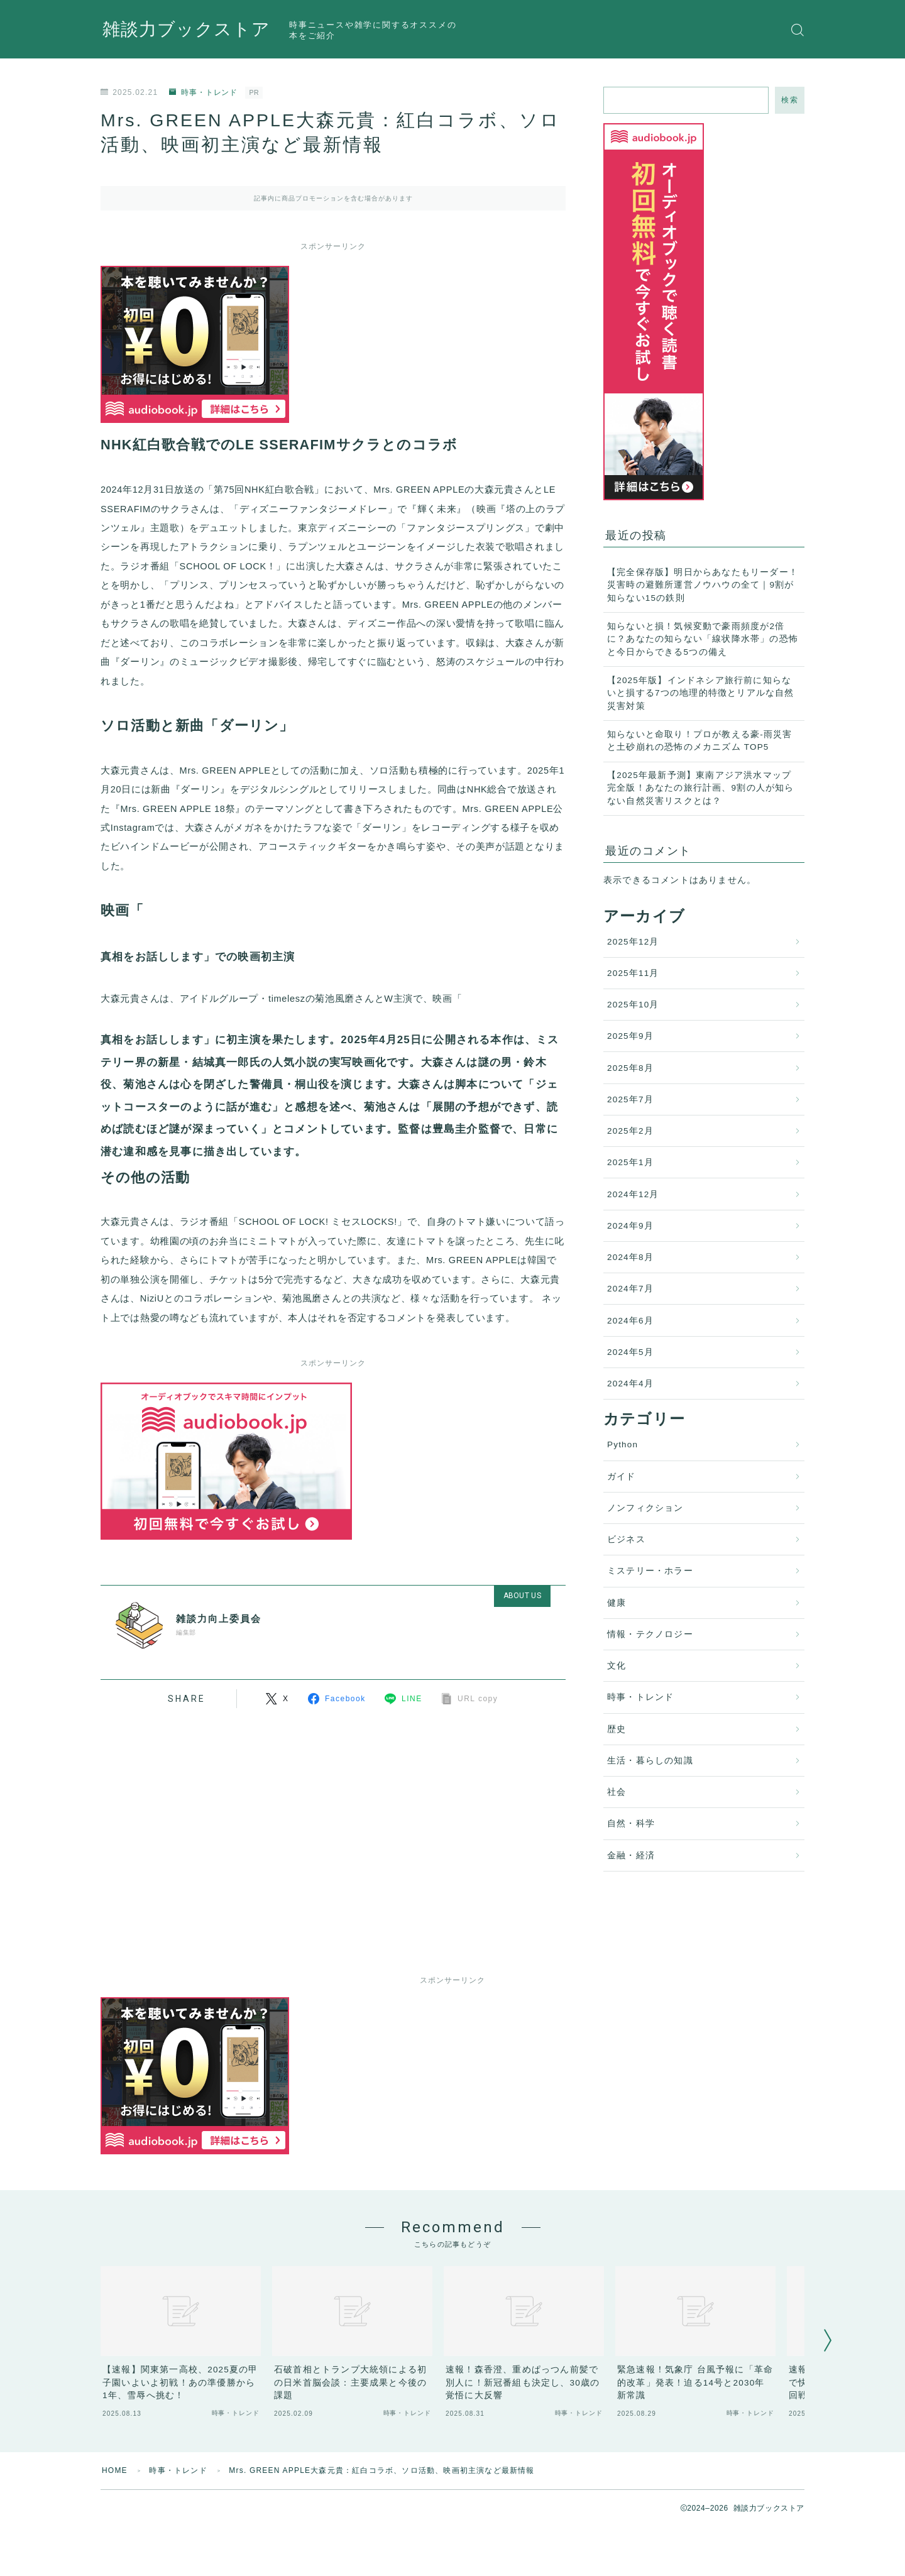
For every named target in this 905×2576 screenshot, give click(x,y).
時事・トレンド (203, 92)
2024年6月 (630, 1320)
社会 (616, 1792)
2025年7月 (630, 1099)
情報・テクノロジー (650, 1634)
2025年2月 (630, 1131)
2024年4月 (630, 1383)
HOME (115, 2470)
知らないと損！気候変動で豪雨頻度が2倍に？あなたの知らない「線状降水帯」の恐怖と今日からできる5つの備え (702, 639)
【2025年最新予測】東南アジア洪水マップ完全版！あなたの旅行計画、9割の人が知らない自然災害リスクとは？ (700, 788)
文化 (616, 1665)
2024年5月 (630, 1352)
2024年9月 (630, 1225)
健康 (616, 1603)
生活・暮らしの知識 (650, 1760)
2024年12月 (633, 1194)
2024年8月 (630, 1257)
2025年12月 (633, 941)
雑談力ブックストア (186, 30)
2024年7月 (630, 1288)
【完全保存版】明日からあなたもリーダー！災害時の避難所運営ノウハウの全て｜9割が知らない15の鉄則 (702, 585)
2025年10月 (633, 1004)
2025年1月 (630, 1162)
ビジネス (626, 1539)
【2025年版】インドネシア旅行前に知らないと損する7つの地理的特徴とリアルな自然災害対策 (700, 693)
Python (622, 1444)
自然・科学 (631, 1823)
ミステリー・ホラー (650, 1571)
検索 (789, 100)
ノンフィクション (645, 1508)
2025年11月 (633, 973)
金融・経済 (631, 1855)
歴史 (616, 1729)
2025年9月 (630, 1036)
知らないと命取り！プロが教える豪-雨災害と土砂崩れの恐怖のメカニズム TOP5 (700, 741)
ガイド (621, 1476)
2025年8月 (630, 1068)
